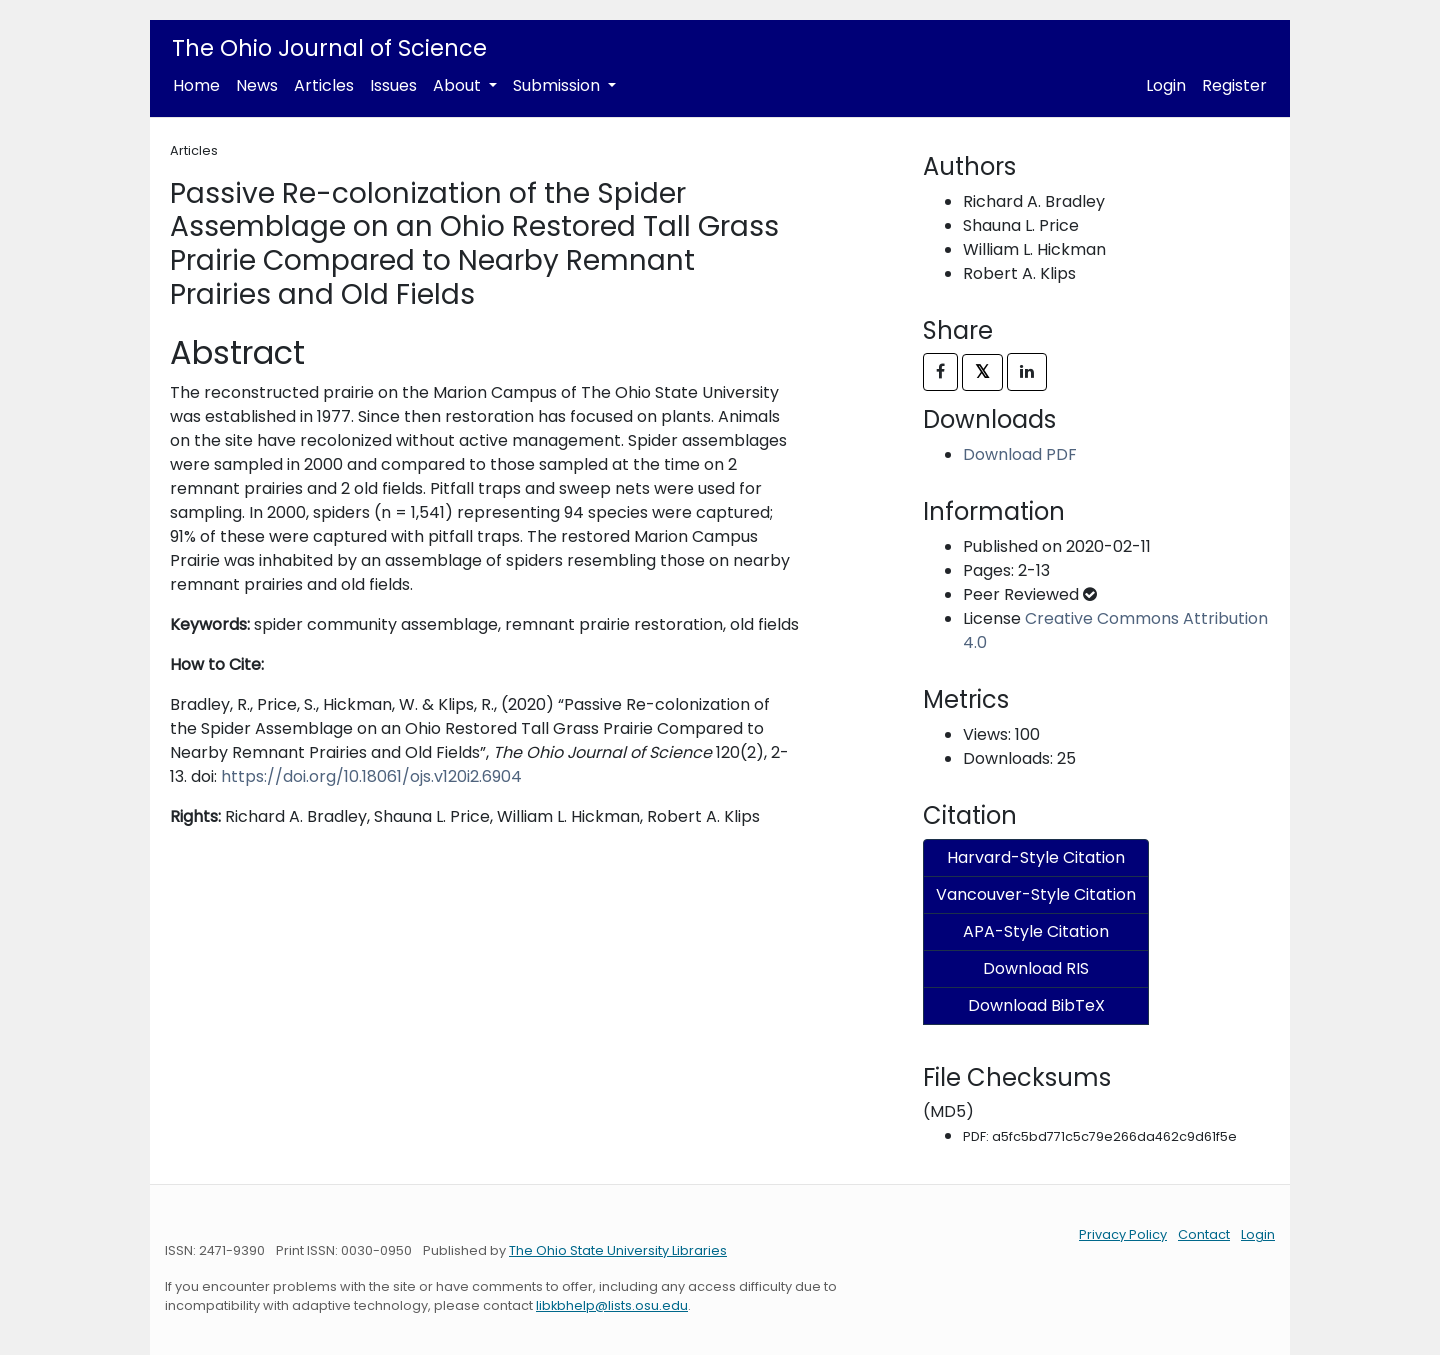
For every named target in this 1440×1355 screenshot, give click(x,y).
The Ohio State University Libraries (618, 1250)
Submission (558, 85)
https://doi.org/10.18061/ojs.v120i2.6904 (371, 776)
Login (1166, 85)
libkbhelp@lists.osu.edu (612, 1305)
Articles (324, 85)
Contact (1204, 1234)
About (459, 85)
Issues (393, 85)
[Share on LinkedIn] (1027, 372)
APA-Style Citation (1036, 931)
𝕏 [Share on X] (982, 371)
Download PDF (1020, 454)
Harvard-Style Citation (1036, 857)
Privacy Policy (1123, 1234)
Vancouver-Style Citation (1036, 894)
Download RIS (1036, 968)
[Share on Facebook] (940, 372)
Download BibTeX (1036, 1005)
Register (1234, 85)
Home (196, 85)
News (257, 85)
